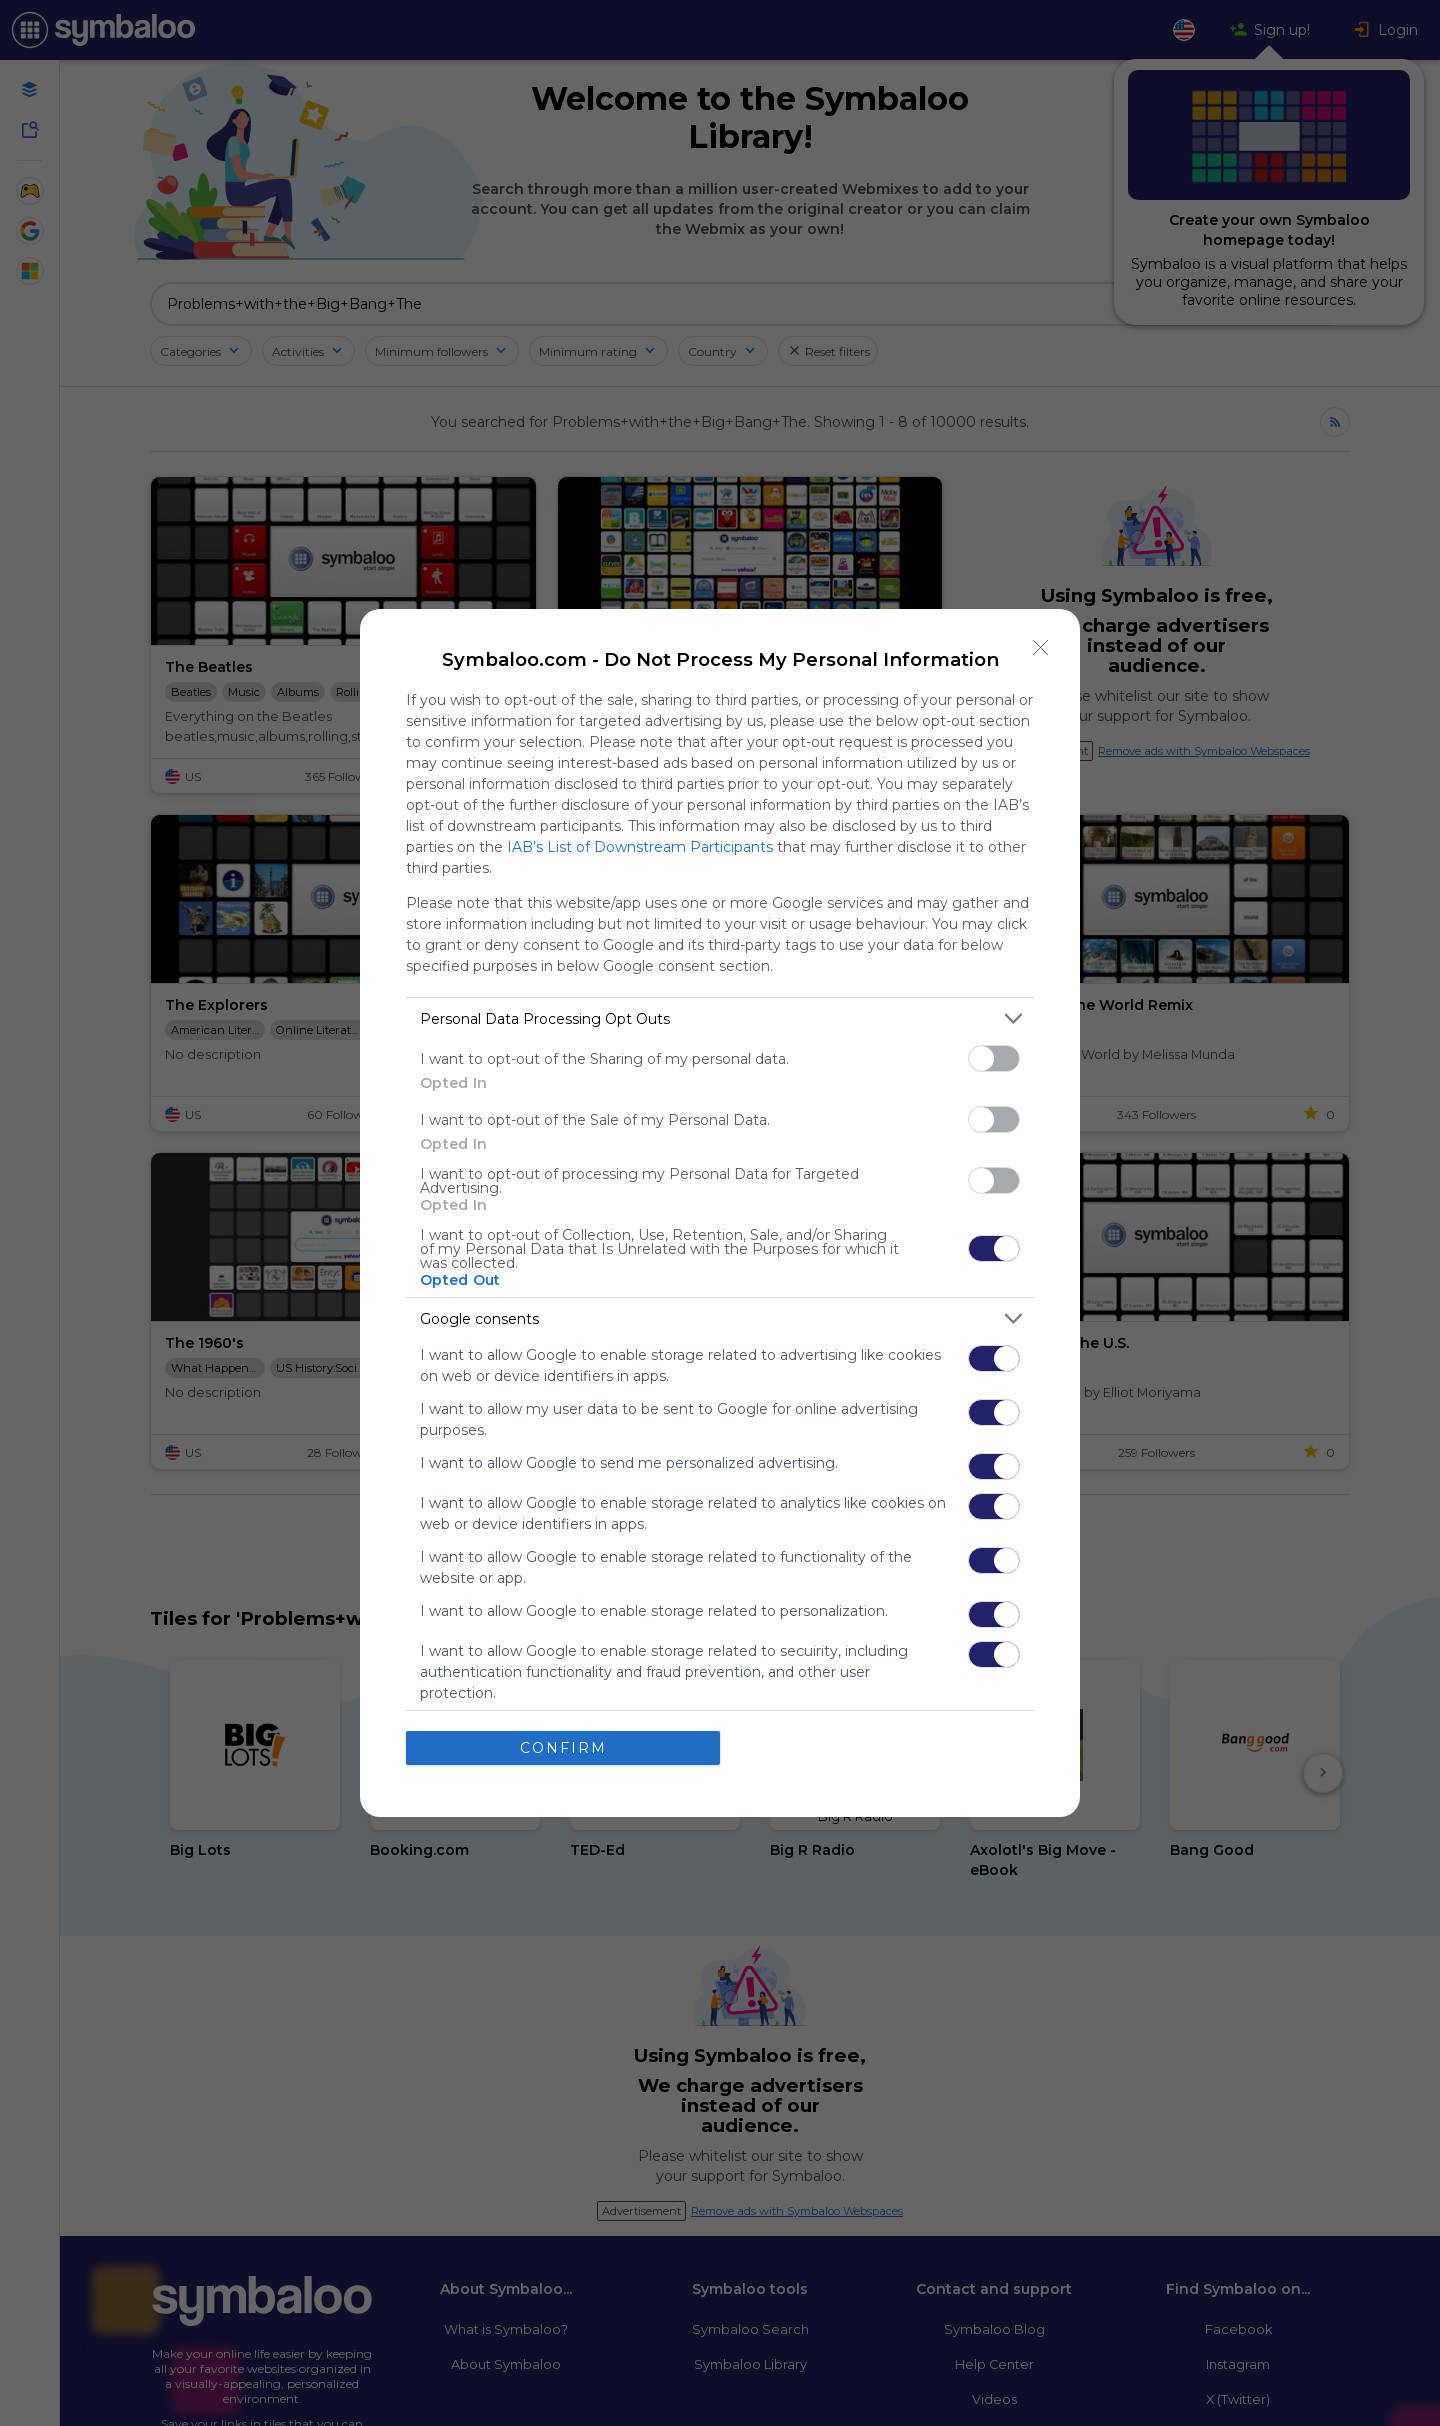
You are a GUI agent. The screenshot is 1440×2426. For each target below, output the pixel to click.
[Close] (1041, 648)
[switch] (994, 1058)
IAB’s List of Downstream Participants (640, 847)
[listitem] (720, 1018)
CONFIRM (563, 1747)
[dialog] (720, 1213)
